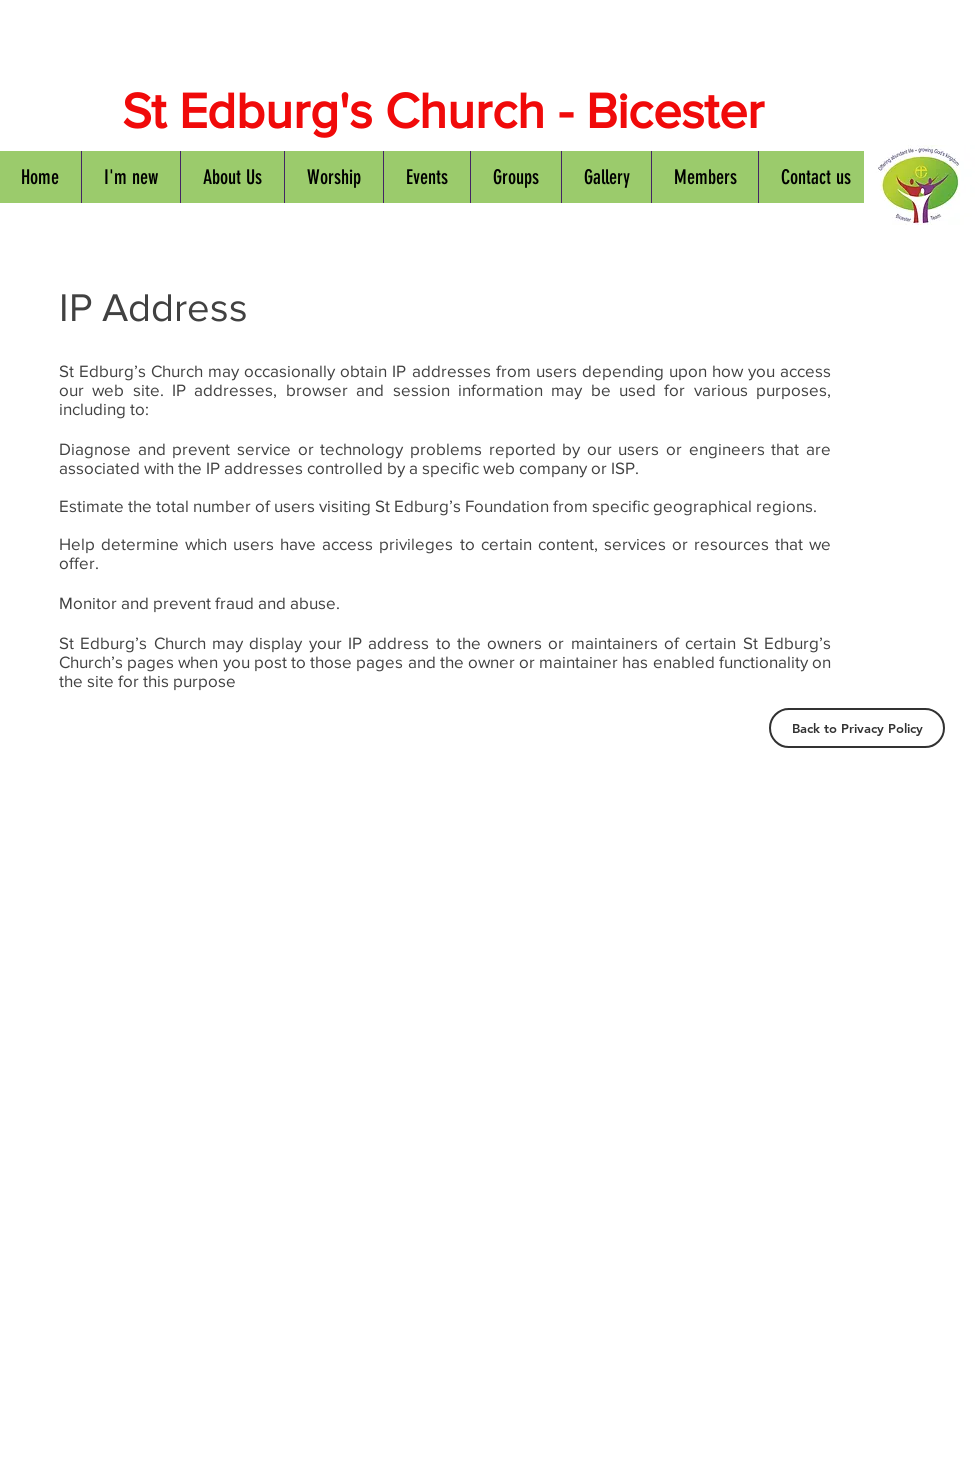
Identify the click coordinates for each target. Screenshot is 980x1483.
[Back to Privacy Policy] (857, 728)
